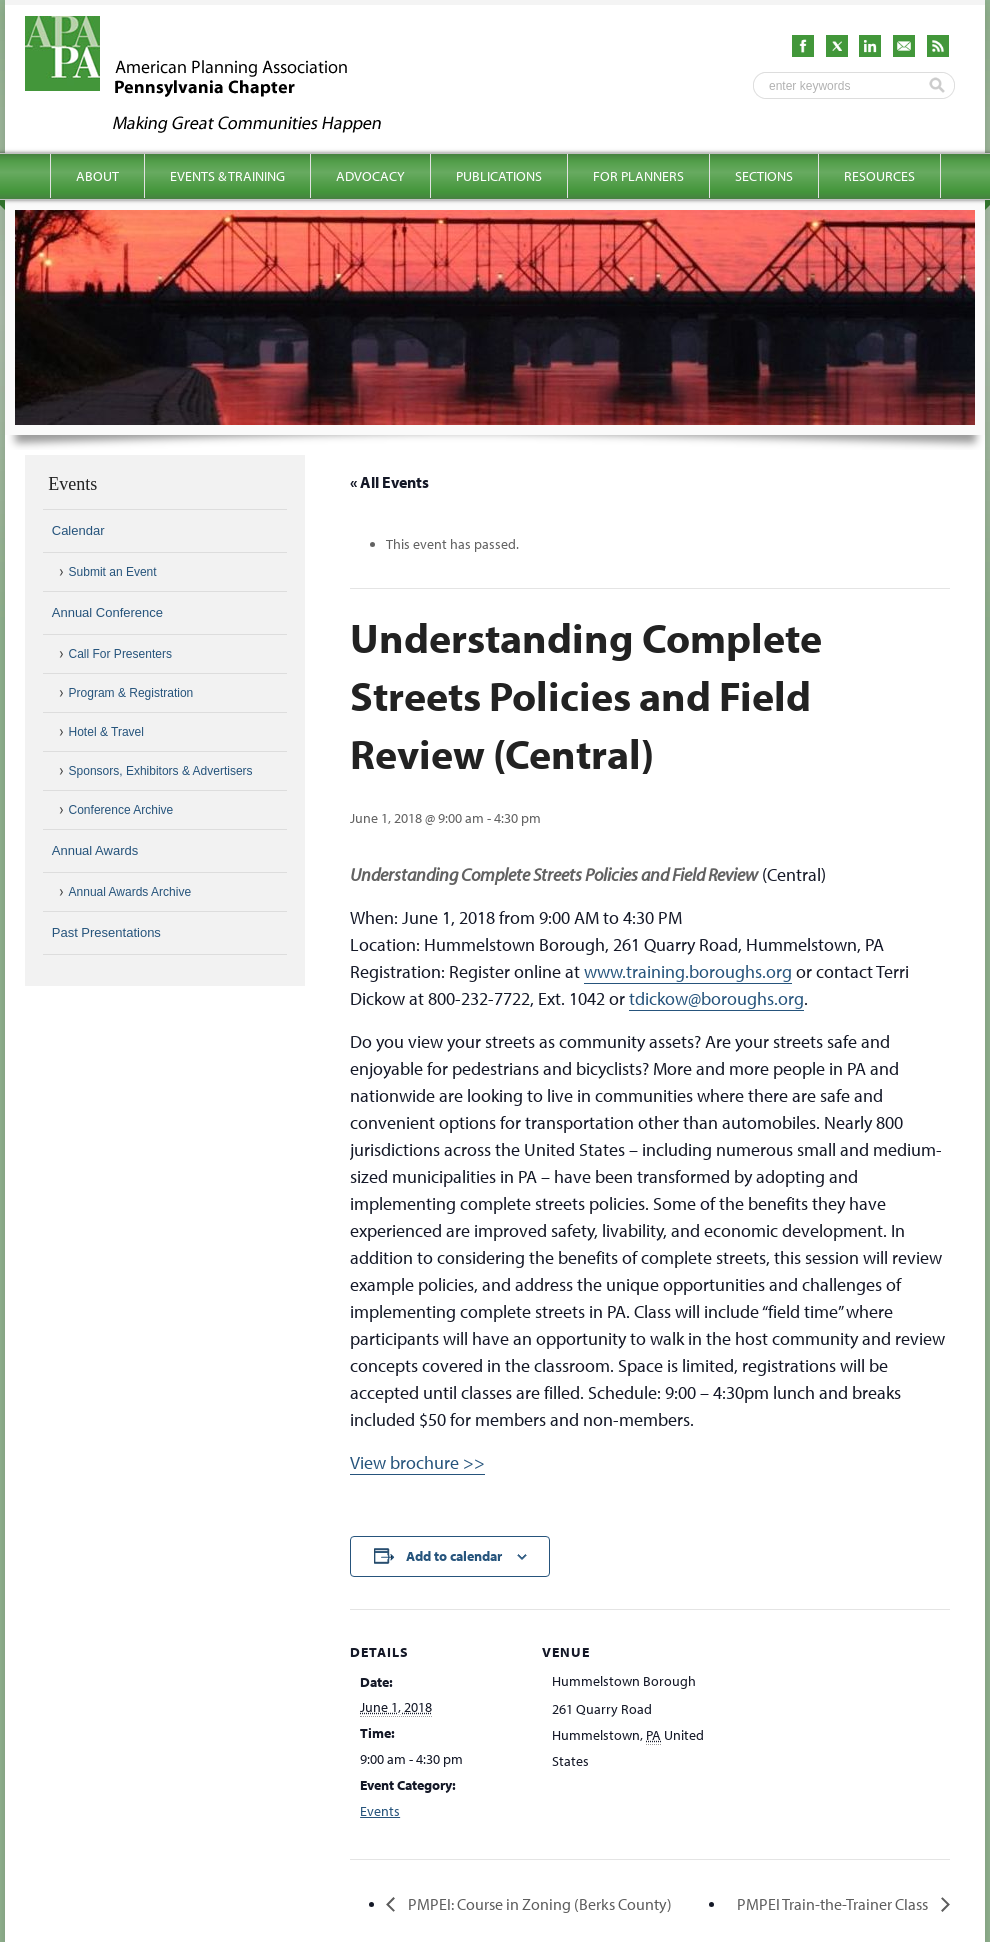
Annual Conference (107, 612)
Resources (879, 176)
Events (380, 1811)
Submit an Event (113, 572)
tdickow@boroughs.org (716, 998)
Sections (764, 176)
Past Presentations (106, 932)
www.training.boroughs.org (688, 971)
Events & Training (227, 176)
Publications (499, 176)
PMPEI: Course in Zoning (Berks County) (538, 1904)
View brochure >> (417, 1462)
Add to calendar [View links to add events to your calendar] (454, 1556)
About (97, 176)
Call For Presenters (120, 654)
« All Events (389, 482)
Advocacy (370, 176)
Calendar (78, 530)
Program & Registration (131, 693)
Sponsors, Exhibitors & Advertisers (161, 771)
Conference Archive (121, 810)
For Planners (638, 176)
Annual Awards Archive (130, 892)
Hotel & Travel (106, 732)
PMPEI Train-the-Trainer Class (834, 1904)
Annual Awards (95, 850)
